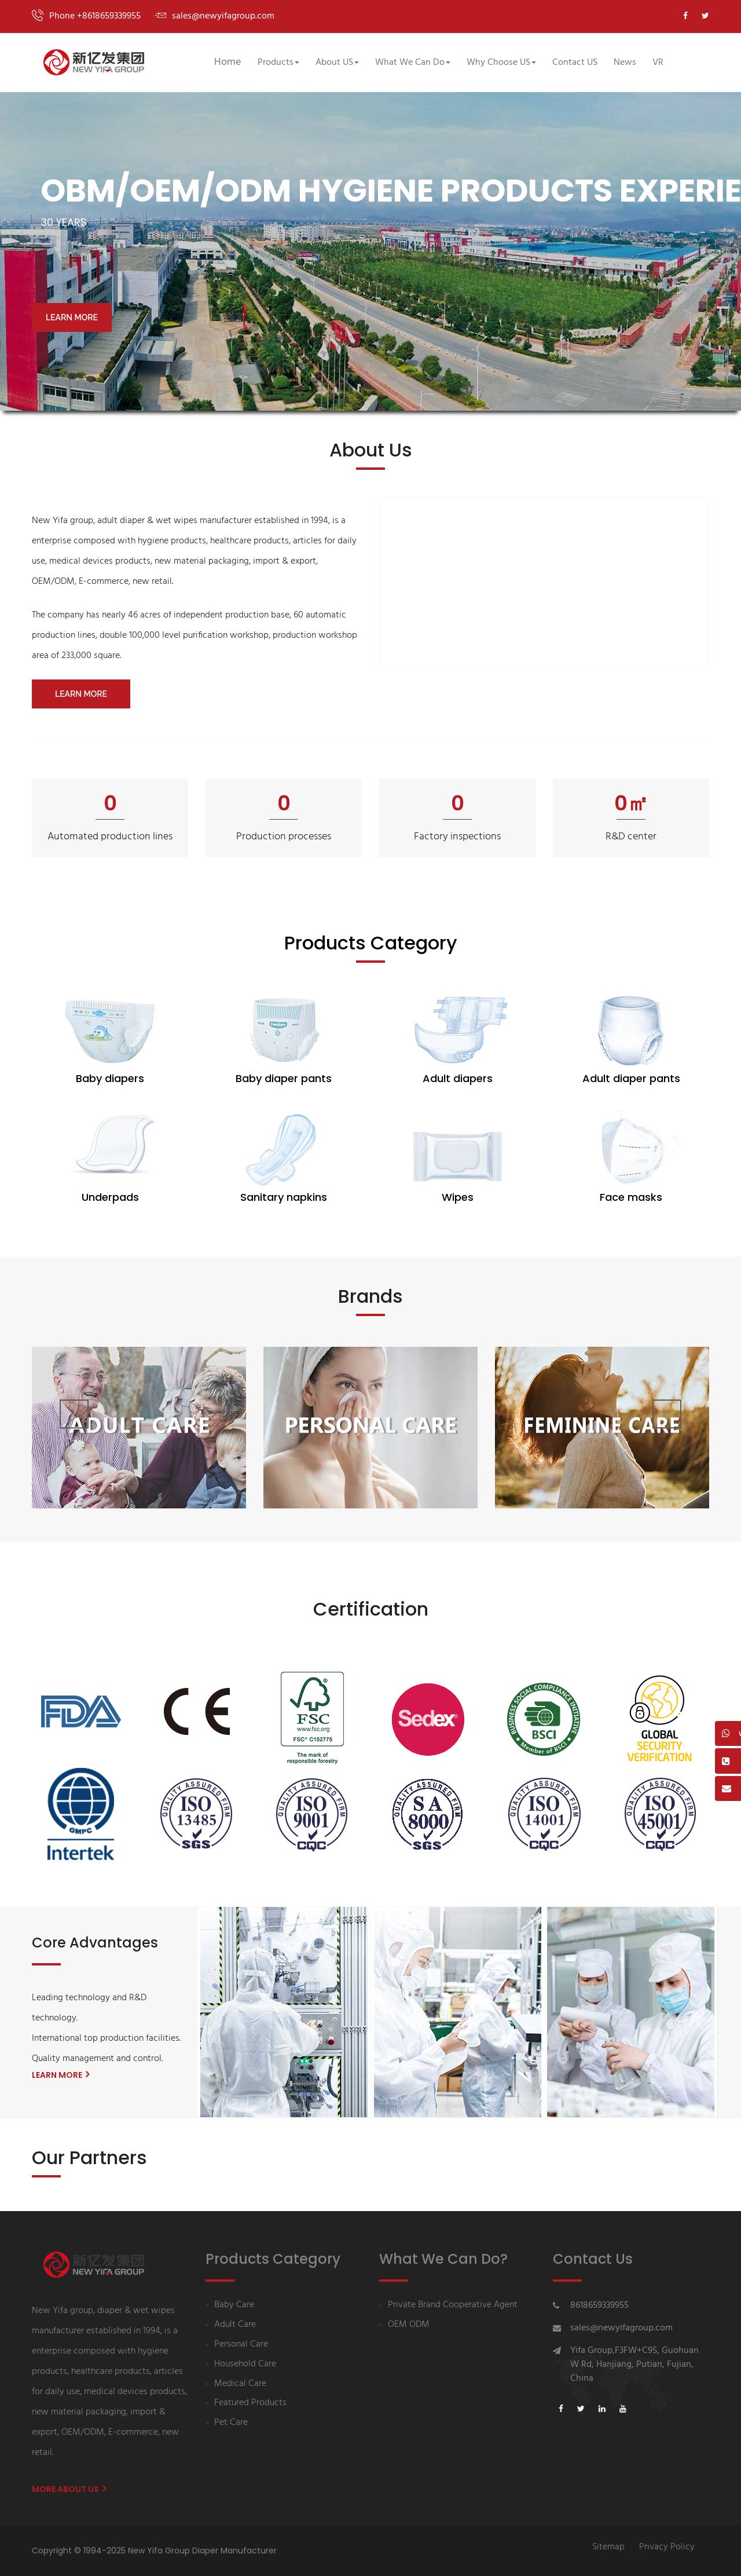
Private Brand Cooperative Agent (453, 2305)
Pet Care (231, 2422)
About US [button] (337, 62)
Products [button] (278, 62)
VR (657, 62)
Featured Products (250, 2403)
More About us (69, 2489)
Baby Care (234, 2305)
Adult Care (235, 2325)
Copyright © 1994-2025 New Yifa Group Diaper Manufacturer (154, 2550)
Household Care (245, 2364)
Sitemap (608, 2547)
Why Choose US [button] (501, 62)
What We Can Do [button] (412, 62)
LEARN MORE (72, 317)
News (625, 62)
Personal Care (241, 2344)
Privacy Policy (667, 2547)
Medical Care (240, 2384)
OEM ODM (409, 2325)
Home (227, 62)
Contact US (574, 62)
